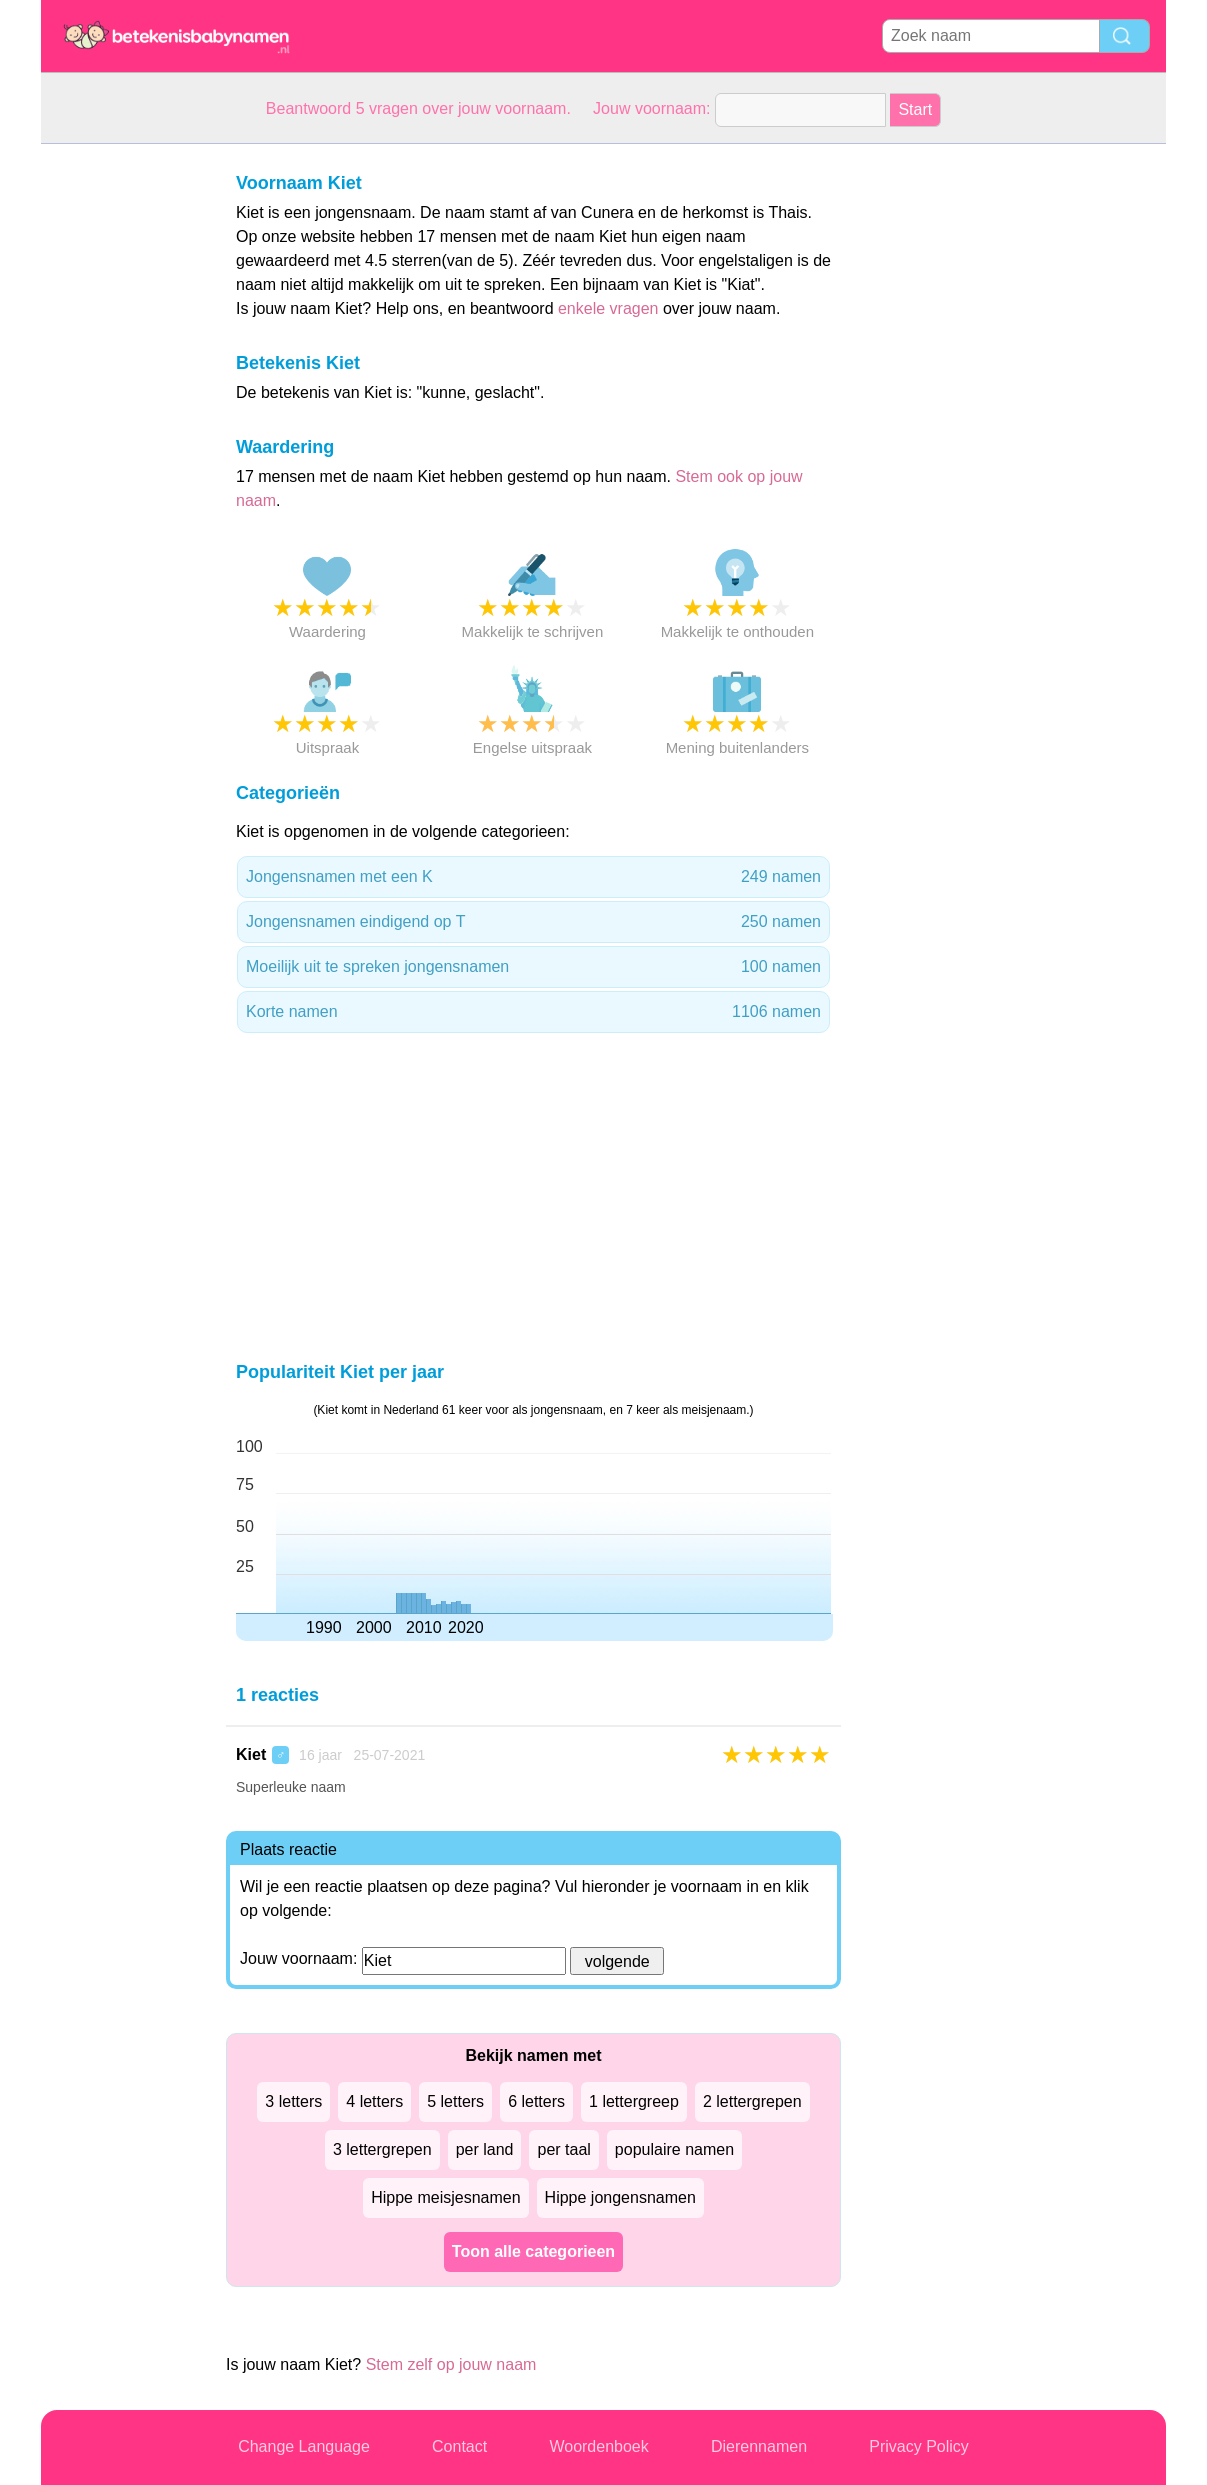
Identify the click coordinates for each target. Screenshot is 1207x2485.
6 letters (536, 2101)
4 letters (374, 2101)
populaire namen (674, 2149)
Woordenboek (598, 2446)
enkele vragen (608, 308)
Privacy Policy (919, 2446)
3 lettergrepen (382, 2149)
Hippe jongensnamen (620, 2197)
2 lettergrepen (752, 2101)
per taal (563, 2149)
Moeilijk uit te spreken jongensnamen (533, 967)
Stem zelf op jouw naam (451, 2364)
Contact (459, 2446)
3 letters (293, 2101)
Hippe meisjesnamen (445, 2197)
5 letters (455, 2101)
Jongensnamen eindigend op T (533, 922)
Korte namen (533, 1012)
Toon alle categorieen (533, 2251)
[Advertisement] (121, 444)
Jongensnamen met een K (533, 877)
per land (485, 2149)
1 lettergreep (634, 2101)
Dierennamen (759, 2446)
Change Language (304, 2446)
